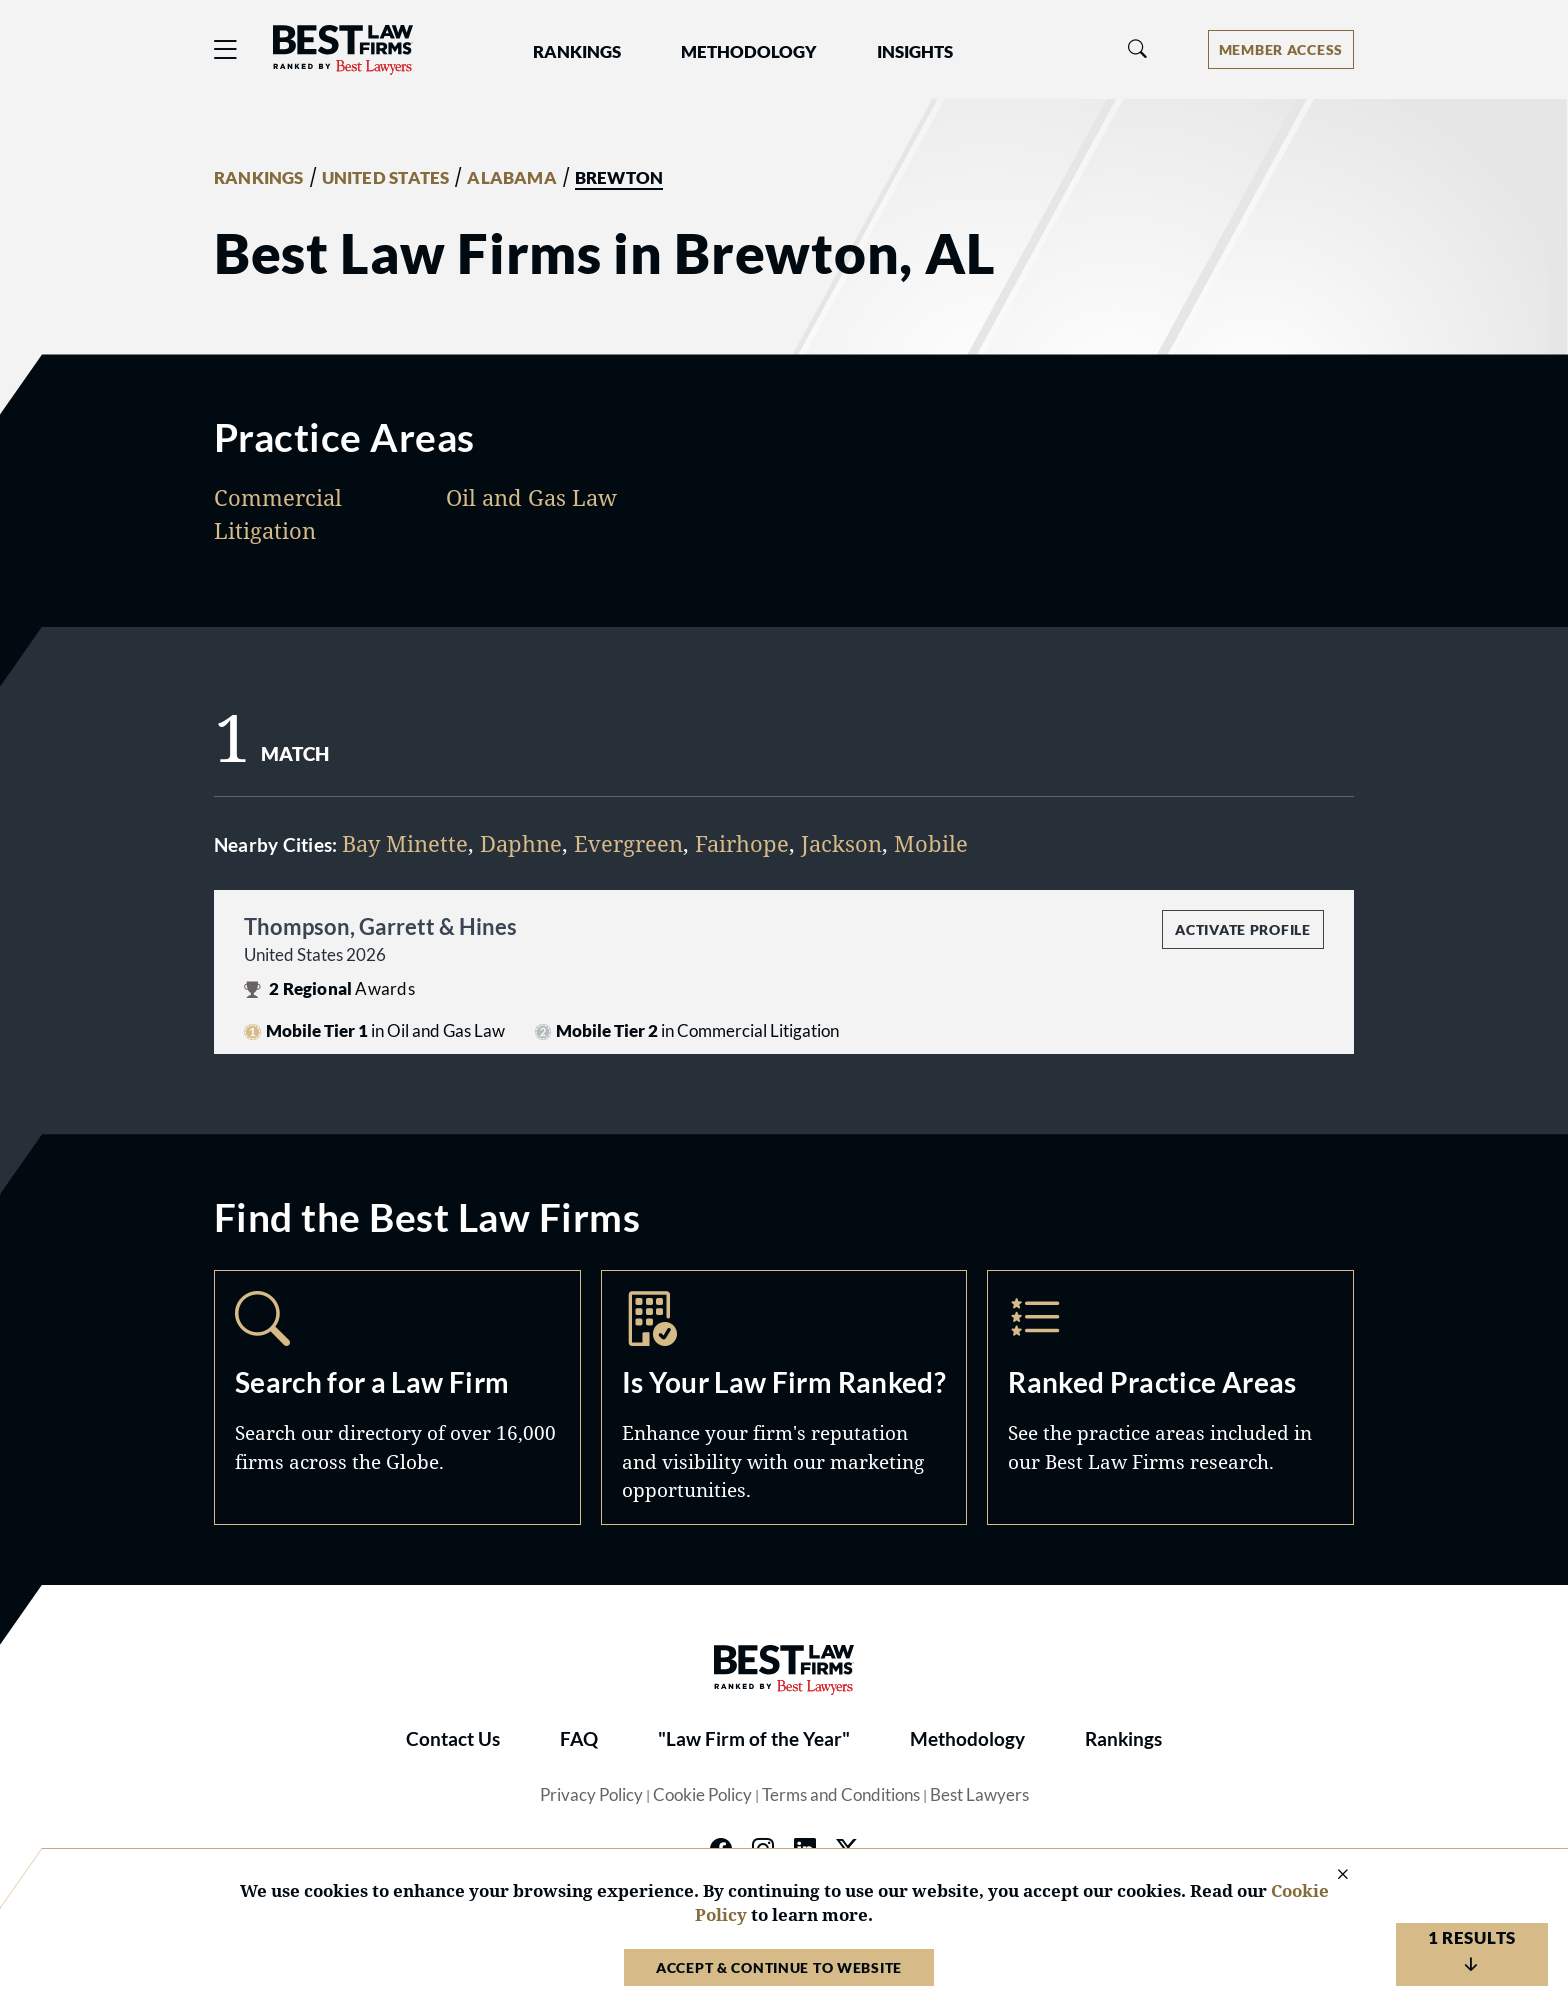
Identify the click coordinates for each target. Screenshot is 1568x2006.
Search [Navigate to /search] (397, 1397)
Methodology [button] (749, 52)
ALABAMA (511, 178)
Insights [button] (915, 52)
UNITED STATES (386, 178)
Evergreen (628, 843)
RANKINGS (259, 178)
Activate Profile (1242, 929)
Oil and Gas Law (531, 497)
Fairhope (742, 843)
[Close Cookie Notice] (1330, 1875)
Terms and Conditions (841, 1795)
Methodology (967, 1739)
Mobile (931, 843)
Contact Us (453, 1739)
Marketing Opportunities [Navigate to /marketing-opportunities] (784, 1397)
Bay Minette (405, 843)
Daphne (521, 843)
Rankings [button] (577, 52)
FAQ (579, 1739)
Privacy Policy (591, 1795)
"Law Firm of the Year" (754, 1739)
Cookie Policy (702, 1795)
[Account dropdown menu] (1281, 49)
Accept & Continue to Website (779, 1967)
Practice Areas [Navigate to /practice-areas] (1170, 1397)
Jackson (841, 843)
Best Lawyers (979, 1795)
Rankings (1123, 1739)
